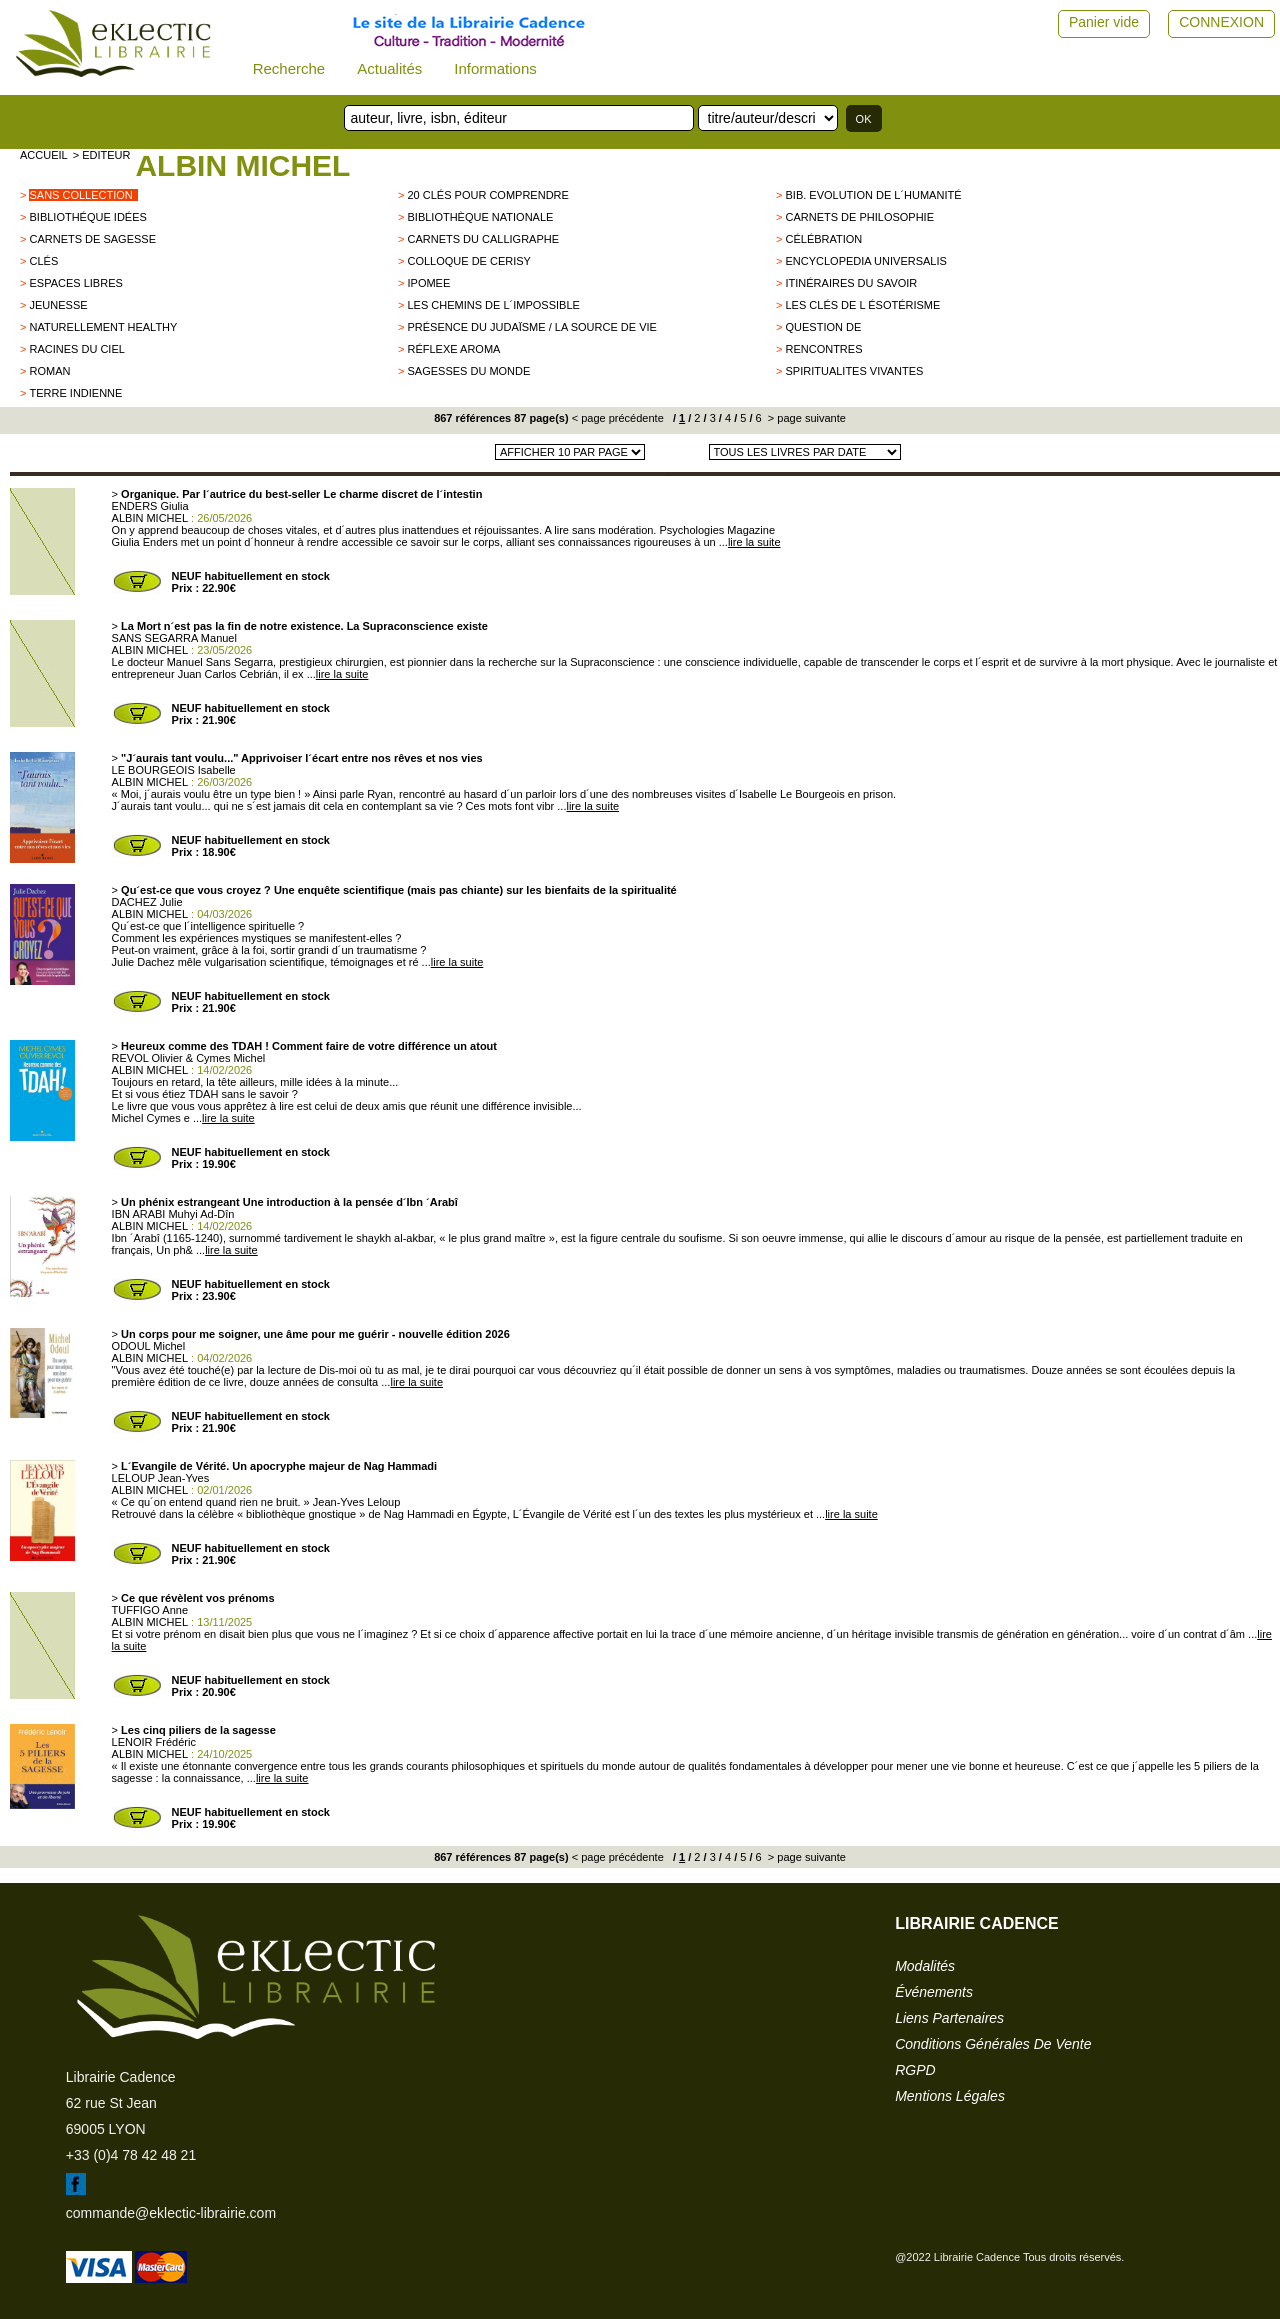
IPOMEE (428, 283)
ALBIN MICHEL (242, 165)
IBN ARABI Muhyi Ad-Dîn (173, 1214)
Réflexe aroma (453, 349)
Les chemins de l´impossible (493, 305)
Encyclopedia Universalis (865, 261)
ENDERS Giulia (150, 506)
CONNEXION (1221, 22)
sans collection (80, 195)
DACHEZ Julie (147, 902)
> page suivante (805, 418)
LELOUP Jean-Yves (161, 1478)
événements (934, 1992)
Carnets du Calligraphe (483, 239)
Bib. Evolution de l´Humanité (873, 195)
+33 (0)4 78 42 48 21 (131, 2155)
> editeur (102, 155)
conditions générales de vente (993, 2044)
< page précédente (618, 418)
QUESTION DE (823, 327)
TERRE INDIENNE (75, 393)
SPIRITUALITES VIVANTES (854, 371)
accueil (44, 155)
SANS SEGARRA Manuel (174, 638)
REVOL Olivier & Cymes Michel (189, 1058)
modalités (925, 1966)
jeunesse (58, 305)
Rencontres (823, 349)
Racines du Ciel (76, 349)
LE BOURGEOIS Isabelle (174, 770)
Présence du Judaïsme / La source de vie (531, 327)
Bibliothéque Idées (87, 217)
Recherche (289, 68)
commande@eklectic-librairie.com (171, 2213)
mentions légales (950, 2096)
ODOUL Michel (149, 1346)
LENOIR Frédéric (154, 1742)
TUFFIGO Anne (150, 1610)
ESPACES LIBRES (75, 283)
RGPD (915, 2070)
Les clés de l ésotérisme (862, 305)
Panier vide (1104, 22)
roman (49, 371)
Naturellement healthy (103, 327)
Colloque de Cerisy (468, 261)
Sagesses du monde (468, 371)
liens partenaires (949, 2018)
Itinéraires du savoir (851, 283)
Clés (43, 261)
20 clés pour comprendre (487, 195)
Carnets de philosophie (859, 217)
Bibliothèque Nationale (480, 217)
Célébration (823, 239)
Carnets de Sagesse (92, 239)
